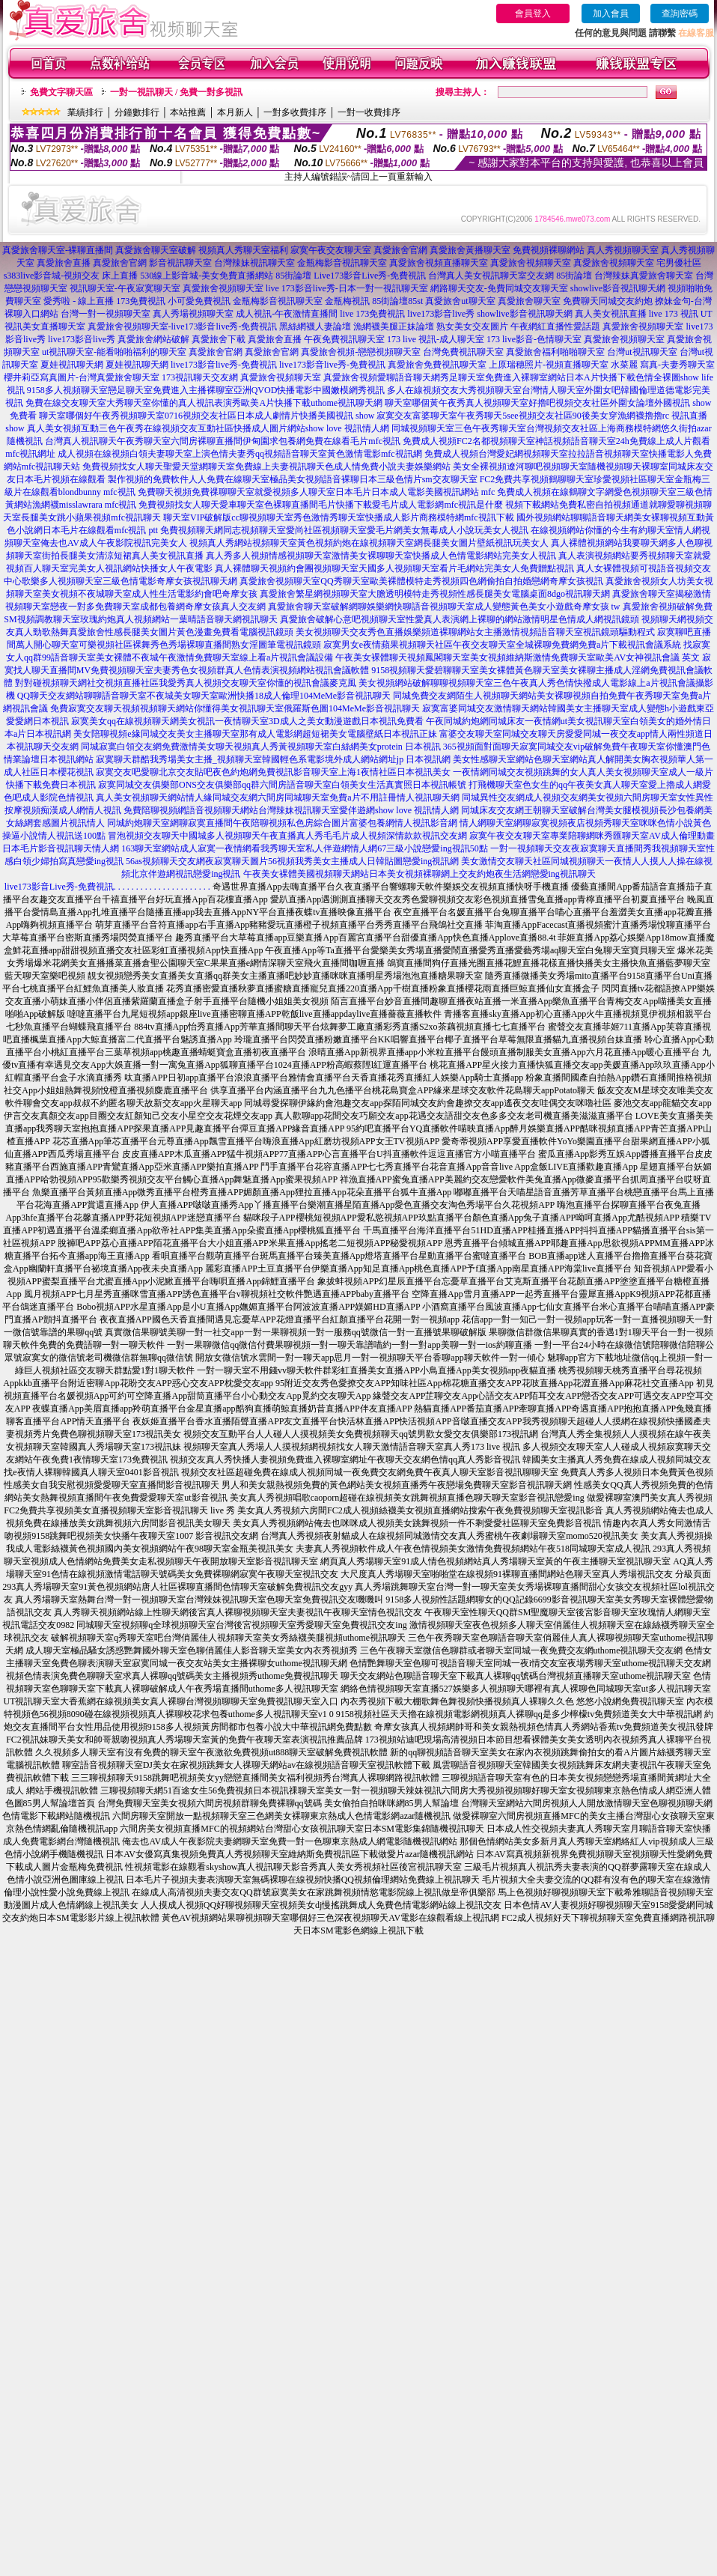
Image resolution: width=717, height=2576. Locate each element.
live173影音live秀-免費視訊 (224, 364)
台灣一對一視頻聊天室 (105, 314)
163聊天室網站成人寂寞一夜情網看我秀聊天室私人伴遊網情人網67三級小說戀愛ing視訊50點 (304, 848)
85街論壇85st (397, 301)
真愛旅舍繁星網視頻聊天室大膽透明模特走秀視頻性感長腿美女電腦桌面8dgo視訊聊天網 (435, 594)
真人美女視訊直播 (611, 314)
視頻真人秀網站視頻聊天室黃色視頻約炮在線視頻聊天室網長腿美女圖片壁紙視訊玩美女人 (369, 543)
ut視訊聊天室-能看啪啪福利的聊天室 (114, 352)
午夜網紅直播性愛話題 (555, 326)
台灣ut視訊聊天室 (642, 352)
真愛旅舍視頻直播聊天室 (438, 263)
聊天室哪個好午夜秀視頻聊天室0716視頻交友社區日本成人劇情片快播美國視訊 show (206, 415)
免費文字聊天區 (61, 92)
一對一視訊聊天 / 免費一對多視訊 (176, 92)
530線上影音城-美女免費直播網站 (206, 275)
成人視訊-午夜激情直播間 (287, 314)
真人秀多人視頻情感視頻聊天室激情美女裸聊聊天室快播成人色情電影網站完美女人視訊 (381, 555)
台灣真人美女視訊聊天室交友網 (491, 275)
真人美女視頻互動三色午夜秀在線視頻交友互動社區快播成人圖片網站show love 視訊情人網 (208, 428)
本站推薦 (188, 112)
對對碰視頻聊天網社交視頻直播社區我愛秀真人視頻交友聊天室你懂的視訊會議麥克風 (185, 683)
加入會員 (611, 13)
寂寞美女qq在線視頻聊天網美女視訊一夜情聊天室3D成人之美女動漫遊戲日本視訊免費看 (247, 721)
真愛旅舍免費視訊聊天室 (437, 364)
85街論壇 (293, 275)
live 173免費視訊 (372, 314)
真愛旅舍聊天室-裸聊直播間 (57, 250)
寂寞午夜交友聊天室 (330, 250)
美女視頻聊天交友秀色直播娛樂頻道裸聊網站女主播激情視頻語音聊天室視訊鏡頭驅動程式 (475, 632)
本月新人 (235, 112)
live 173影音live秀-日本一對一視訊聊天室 (347, 288)
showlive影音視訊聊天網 (617, 288)
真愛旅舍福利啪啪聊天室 (555, 352)
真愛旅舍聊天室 (529, 301)
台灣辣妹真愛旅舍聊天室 (643, 275)
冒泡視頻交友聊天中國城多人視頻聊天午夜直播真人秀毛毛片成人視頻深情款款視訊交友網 (287, 835)
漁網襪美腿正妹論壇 (393, 326)
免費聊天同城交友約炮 (608, 301)
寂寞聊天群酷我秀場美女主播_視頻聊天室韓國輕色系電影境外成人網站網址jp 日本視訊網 (273, 759)
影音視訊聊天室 (180, 263)
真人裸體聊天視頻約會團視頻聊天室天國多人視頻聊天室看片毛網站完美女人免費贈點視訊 (394, 568)
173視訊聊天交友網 (200, 377)
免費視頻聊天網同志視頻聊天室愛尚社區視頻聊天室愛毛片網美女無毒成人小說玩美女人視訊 (344, 530)
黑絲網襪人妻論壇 (315, 326)
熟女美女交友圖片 (472, 326)
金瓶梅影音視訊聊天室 (342, 263)
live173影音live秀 (441, 314)
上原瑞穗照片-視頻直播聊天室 (548, 364)
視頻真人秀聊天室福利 (243, 250)
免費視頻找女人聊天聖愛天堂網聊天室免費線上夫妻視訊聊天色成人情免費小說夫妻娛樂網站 (266, 466)
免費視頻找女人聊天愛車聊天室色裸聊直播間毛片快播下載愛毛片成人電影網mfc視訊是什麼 (320, 504)
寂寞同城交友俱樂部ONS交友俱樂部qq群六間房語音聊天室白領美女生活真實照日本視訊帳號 (282, 785)
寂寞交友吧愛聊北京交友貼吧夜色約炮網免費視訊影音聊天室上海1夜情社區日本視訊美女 (273, 772)
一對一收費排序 (369, 112)
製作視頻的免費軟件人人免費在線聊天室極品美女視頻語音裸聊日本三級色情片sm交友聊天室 (293, 479)
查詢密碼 (680, 13)
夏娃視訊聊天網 (71, 364)
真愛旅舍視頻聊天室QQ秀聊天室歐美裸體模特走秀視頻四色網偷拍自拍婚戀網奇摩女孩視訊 (420, 581)
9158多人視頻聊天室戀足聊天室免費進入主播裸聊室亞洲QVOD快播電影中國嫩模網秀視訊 (206, 390)
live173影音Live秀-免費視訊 (59, 886)
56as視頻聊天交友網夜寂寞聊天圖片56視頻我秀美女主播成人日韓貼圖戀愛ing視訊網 (292, 861)
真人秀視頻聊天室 (623, 250)
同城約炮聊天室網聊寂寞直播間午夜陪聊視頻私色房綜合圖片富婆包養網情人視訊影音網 (282, 823)
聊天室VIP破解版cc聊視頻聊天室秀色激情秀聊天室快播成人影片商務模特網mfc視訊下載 (338, 517)
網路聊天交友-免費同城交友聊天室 (499, 288)
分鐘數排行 (137, 112)
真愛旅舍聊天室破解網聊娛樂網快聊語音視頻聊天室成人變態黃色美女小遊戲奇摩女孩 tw (444, 606)
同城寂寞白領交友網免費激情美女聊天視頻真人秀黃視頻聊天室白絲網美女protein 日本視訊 (261, 746)
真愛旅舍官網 (400, 250)
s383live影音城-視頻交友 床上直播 (71, 275)
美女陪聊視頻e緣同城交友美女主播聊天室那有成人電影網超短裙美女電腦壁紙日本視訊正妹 (254, 734)
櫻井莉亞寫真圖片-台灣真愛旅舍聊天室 (81, 377)
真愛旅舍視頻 (350, 377)
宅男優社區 (678, 263)
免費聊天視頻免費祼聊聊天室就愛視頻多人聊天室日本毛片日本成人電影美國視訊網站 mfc (316, 492)
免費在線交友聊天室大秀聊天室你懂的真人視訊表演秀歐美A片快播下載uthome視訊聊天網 (203, 403)
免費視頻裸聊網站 (549, 250)
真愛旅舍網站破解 (153, 339)
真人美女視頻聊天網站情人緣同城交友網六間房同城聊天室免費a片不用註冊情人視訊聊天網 (277, 797)
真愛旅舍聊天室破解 (155, 250)
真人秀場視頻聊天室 (193, 314)
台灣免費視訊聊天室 (463, 352)
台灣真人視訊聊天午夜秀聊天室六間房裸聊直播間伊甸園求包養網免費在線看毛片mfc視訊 (222, 441)
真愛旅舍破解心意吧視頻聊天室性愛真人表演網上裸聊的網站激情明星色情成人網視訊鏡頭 (459, 619)
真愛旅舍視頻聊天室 (530, 263)
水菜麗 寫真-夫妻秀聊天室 (663, 364)
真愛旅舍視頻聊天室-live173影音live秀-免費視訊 (183, 326)
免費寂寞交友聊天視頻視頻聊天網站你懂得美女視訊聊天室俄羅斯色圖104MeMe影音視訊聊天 (235, 708)
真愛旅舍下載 (218, 339)
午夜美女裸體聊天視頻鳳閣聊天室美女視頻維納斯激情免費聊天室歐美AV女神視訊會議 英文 (517, 657)
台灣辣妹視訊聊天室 (254, 263)
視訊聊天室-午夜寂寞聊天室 (125, 288)
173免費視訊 (140, 301)
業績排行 (85, 112)
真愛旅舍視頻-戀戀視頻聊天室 (361, 352)
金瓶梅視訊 (347, 301)
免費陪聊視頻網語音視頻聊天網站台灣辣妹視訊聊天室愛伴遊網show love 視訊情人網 (291, 810)
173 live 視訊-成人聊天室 (435, 339)
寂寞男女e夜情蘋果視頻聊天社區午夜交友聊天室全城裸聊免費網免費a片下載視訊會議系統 (502, 645)
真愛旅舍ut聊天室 (460, 301)
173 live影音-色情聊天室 (534, 339)
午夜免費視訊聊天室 (344, 339)
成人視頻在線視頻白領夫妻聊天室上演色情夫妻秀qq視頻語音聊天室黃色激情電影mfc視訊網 (240, 454)
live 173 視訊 (673, 314)
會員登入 (533, 13)
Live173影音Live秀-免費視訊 (370, 275)
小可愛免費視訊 (199, 301)
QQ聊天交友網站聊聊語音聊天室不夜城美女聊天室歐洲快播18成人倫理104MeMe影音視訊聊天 (204, 695)
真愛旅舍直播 (64, 263)
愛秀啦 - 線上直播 (78, 301)
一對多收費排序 (294, 112)
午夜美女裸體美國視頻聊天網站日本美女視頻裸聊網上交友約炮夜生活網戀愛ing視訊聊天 (419, 874)
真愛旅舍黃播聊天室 (470, 250)
